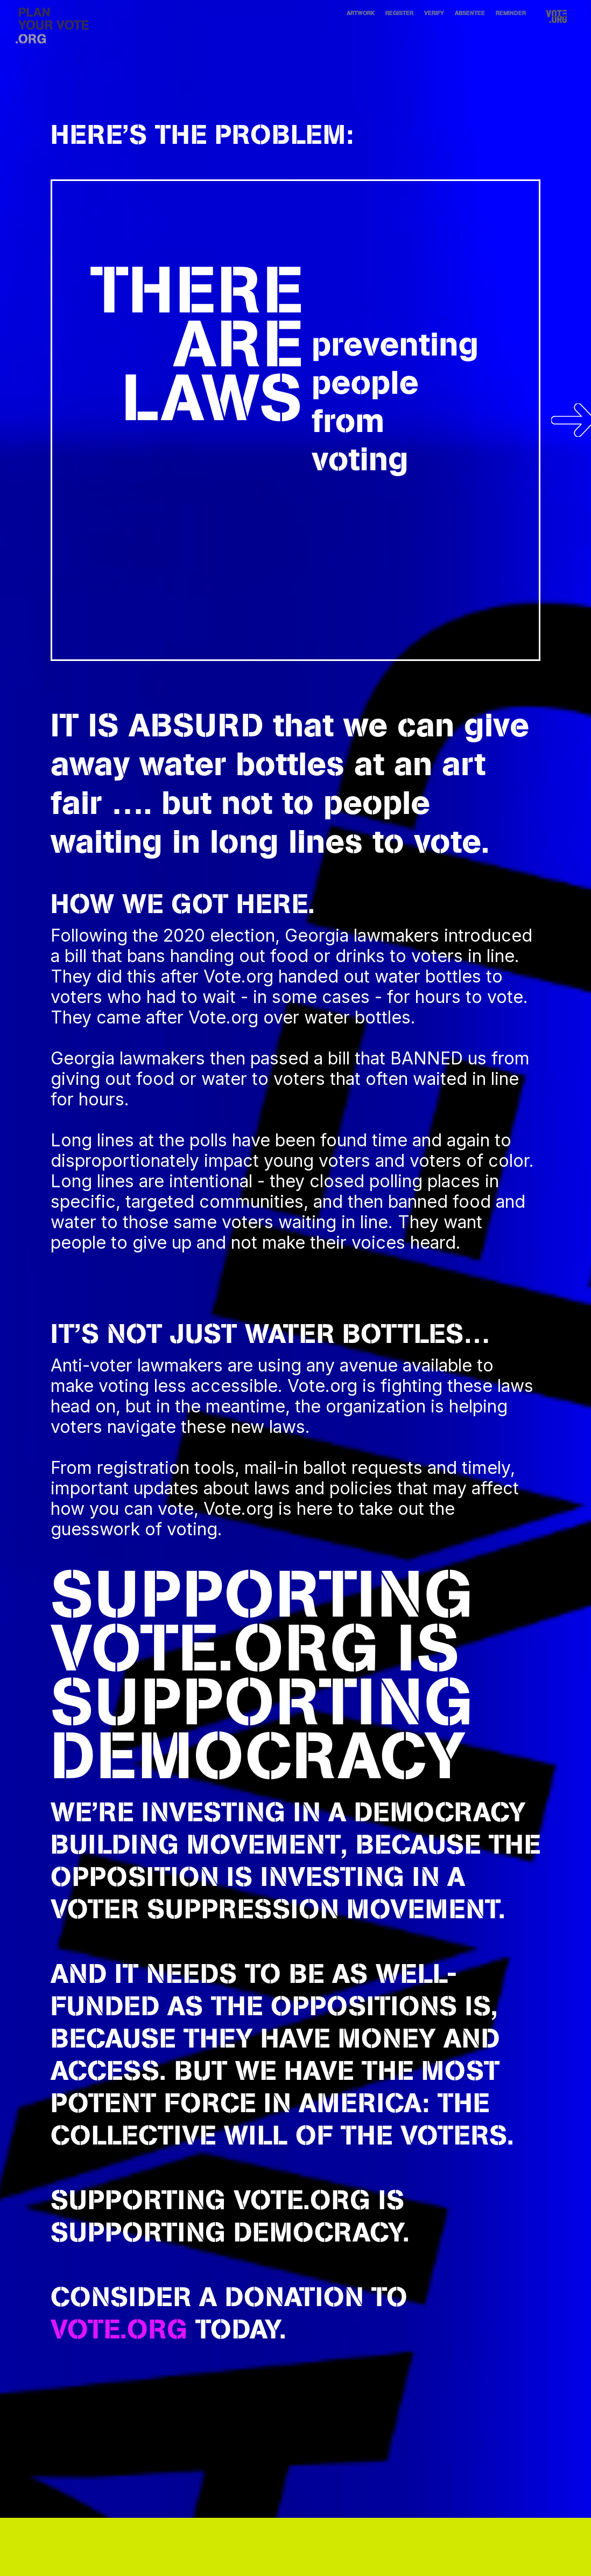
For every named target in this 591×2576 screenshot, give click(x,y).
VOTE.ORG (214, 1647)
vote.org (119, 2329)
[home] (53, 26)
